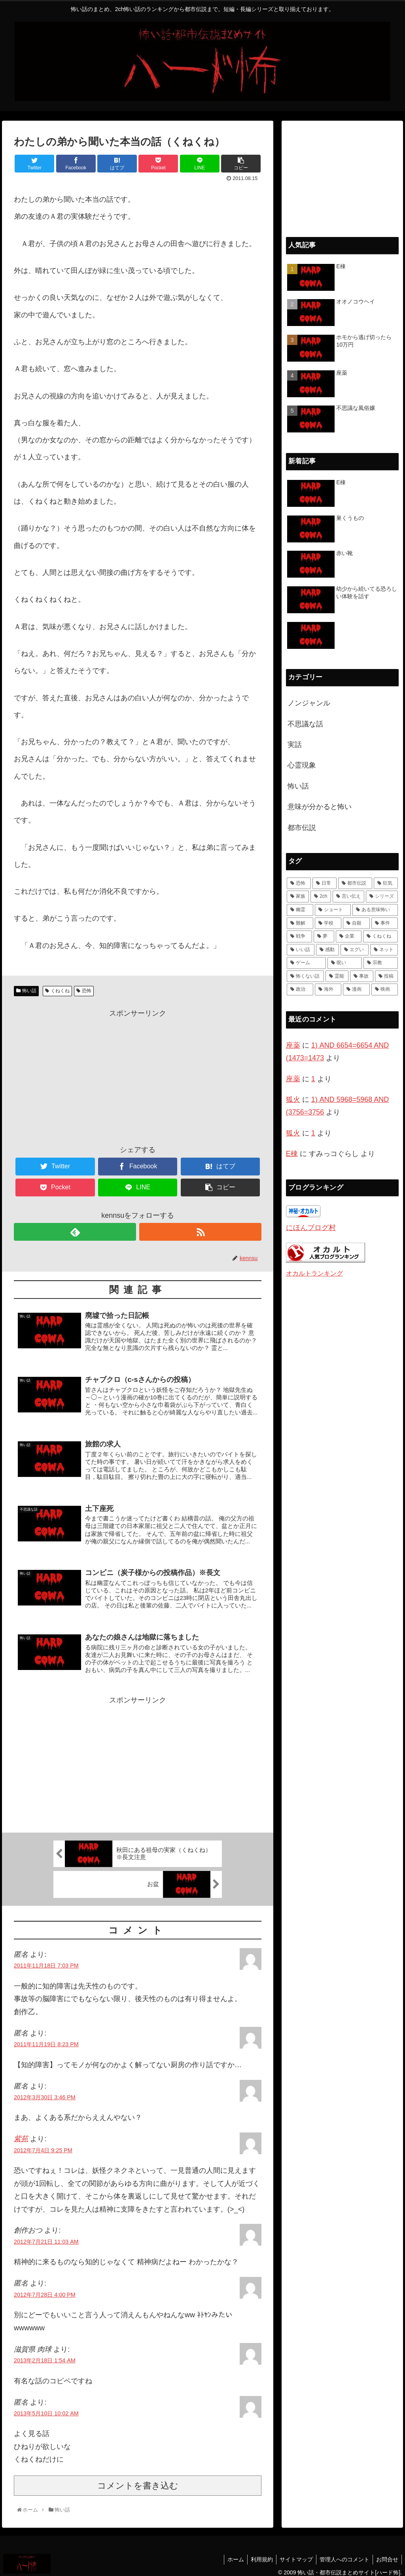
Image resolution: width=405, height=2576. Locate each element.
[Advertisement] (137, 1075)
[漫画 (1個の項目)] (356, 989)
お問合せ (386, 2554)
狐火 (293, 1099)
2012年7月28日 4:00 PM (45, 2289)
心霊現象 (302, 765)
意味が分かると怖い (320, 807)
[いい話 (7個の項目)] (300, 950)
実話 (295, 745)
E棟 (292, 1154)
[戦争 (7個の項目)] (299, 936)
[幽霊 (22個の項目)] (300, 910)
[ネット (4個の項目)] (384, 950)
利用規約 (256, 2554)
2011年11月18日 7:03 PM (46, 1961)
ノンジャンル (309, 703)
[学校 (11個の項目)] (328, 923)
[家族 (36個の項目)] (298, 896)
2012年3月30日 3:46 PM (45, 2092)
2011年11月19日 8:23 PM (46, 2039)
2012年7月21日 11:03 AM (46, 2236)
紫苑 (21, 2134)
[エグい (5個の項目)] (354, 950)
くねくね (60, 990)
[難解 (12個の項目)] (300, 923)
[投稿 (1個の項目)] (386, 976)
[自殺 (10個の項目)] (356, 923)
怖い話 (29, 990)
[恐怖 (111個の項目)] (299, 883)
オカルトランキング (314, 1273)
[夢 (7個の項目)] (324, 936)
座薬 (293, 1045)
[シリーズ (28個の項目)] (381, 896)
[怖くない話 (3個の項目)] (305, 976)
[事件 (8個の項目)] (384, 923)
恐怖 (86, 990)
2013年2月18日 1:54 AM (45, 2355)
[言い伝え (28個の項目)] (348, 896)
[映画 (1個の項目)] (384, 989)
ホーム (228, 2554)
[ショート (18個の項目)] (333, 910)
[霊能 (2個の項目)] (337, 976)
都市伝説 (302, 828)
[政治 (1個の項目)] (300, 989)
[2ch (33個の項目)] (320, 896)
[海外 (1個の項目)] (328, 989)
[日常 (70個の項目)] (324, 883)
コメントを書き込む (137, 2480)
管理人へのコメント (342, 2554)
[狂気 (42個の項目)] (386, 883)
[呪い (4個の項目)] (344, 963)
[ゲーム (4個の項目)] (306, 963)
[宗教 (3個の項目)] (380, 963)
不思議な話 (305, 724)
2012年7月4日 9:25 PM (43, 2145)
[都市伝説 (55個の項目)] (355, 883)
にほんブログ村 (311, 1228)
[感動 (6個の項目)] (327, 950)
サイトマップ (292, 2554)
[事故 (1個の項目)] (361, 976)
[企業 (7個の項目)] (348, 936)
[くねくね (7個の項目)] (380, 936)
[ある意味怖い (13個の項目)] (375, 910)
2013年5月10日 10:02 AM (46, 2408)
